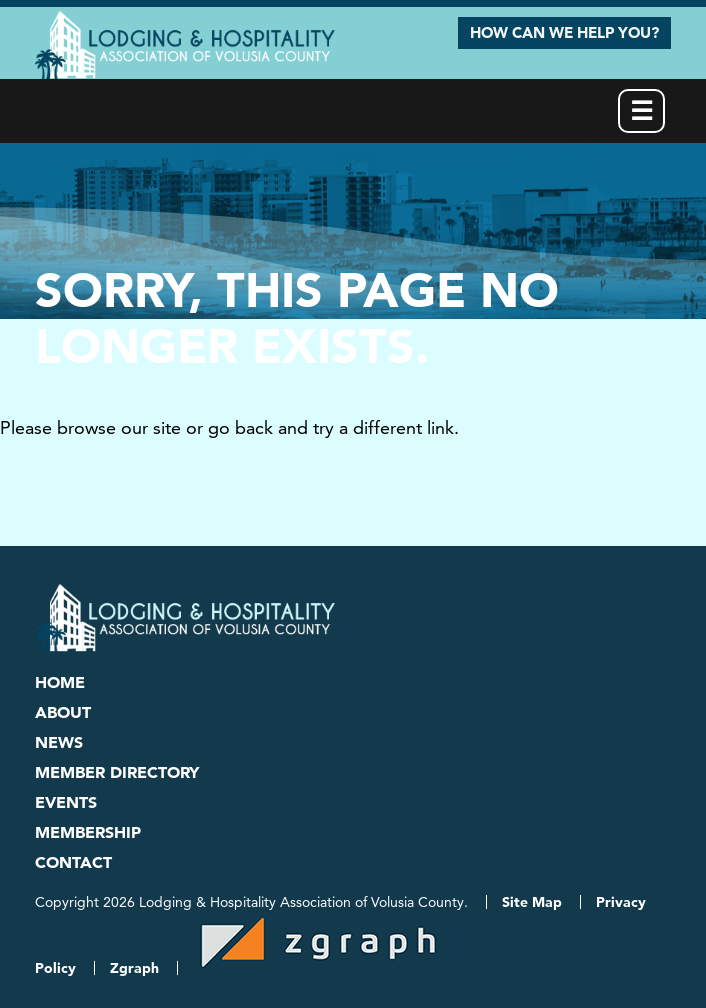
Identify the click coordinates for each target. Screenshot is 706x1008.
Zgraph (134, 968)
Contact (73, 862)
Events (66, 802)
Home (60, 682)
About (63, 712)
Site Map (532, 902)
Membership (88, 832)
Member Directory (117, 772)
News (59, 742)
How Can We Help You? (564, 32)
